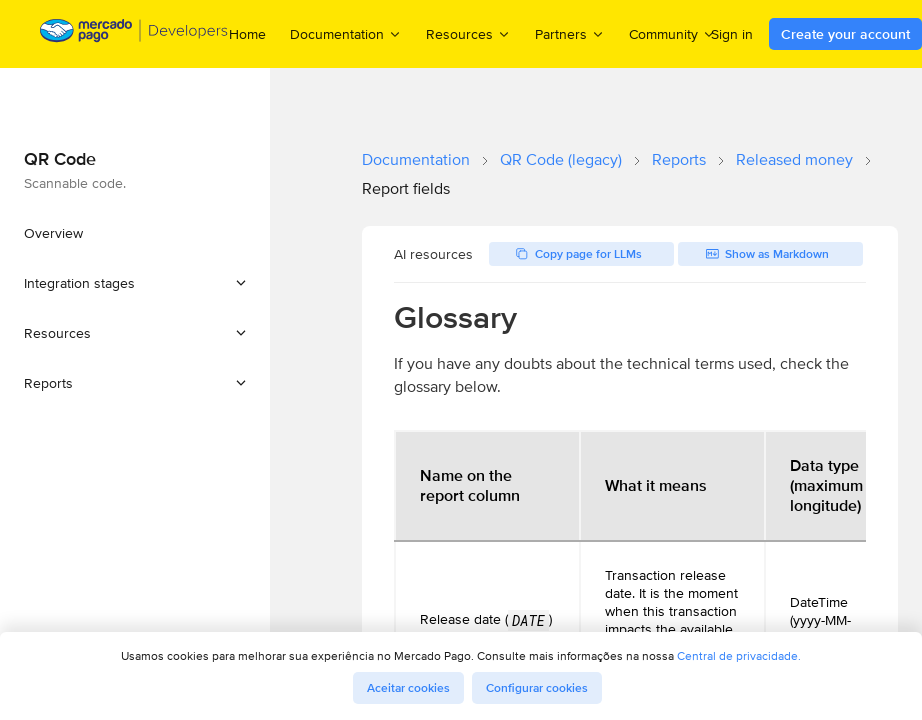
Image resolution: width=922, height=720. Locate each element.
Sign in (732, 34)
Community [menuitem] (672, 33)
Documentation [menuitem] (346, 33)
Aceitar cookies (408, 688)
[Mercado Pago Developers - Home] (134, 34)
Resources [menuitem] (468, 33)
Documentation (416, 159)
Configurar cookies (537, 688)
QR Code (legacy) (561, 159)
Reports (679, 159)
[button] (135, 283)
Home (247, 34)
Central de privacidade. (739, 655)
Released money (794, 159)
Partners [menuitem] (570, 33)
